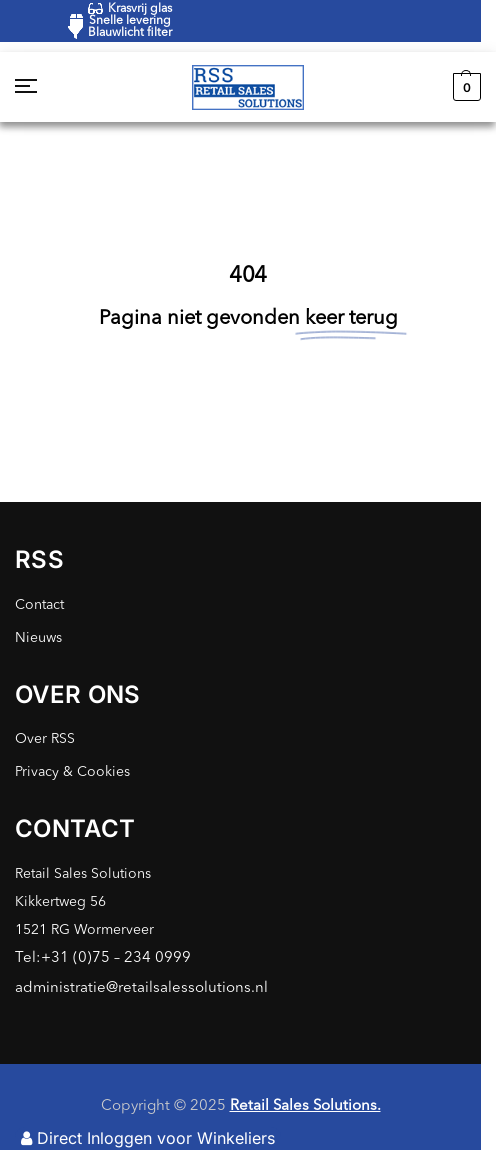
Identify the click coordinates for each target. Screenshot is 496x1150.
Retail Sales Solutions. (305, 1106)
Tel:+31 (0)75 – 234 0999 (103, 958)
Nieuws (38, 638)
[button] (464, 87)
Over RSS (45, 739)
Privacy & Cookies (72, 772)
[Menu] (45, 87)
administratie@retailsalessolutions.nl (141, 988)
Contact (39, 605)
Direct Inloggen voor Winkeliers (148, 1138)
